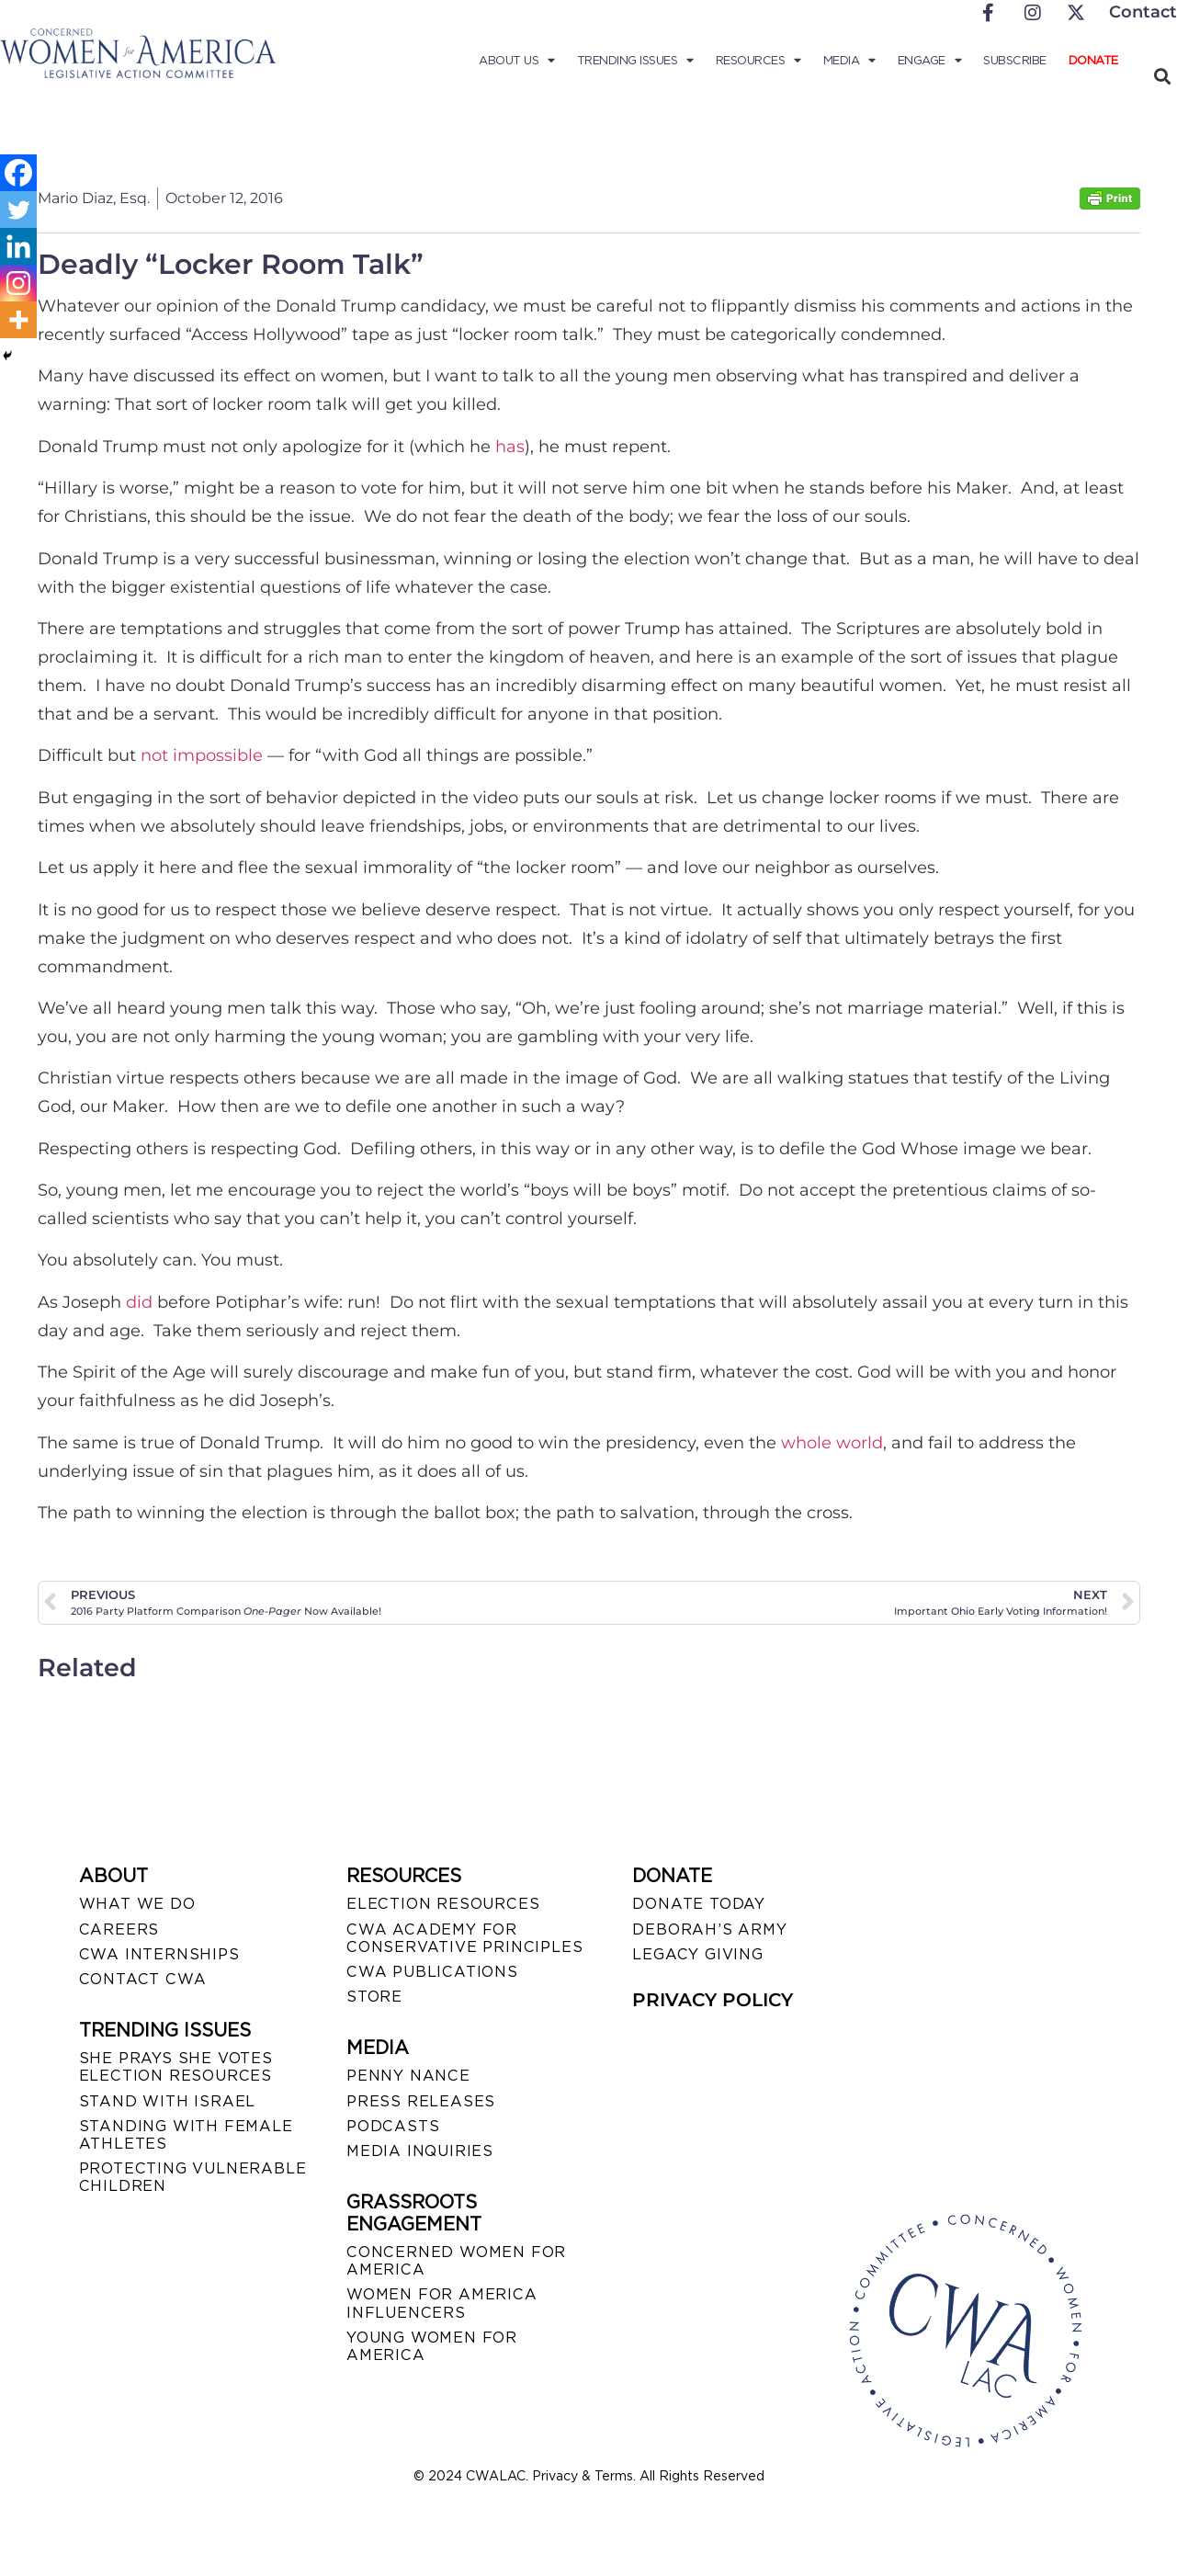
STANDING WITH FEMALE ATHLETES (186, 2134)
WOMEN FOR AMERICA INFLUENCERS (442, 2303)
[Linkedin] (18, 246)
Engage (930, 61)
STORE (374, 1996)
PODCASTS (392, 2126)
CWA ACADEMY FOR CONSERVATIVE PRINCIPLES (464, 1938)
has (510, 447)
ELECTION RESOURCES (442, 1903)
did (139, 1302)
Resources (758, 61)
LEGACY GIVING (697, 1954)
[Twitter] (18, 209)
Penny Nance (408, 2075)
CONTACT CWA (143, 1979)
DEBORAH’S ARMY (709, 1929)
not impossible (202, 755)
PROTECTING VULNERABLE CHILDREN (193, 2177)
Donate (1093, 60)
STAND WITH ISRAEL (167, 2101)
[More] (18, 319)
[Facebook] (18, 172)
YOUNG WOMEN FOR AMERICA (431, 2346)
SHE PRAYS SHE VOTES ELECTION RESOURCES (176, 2066)
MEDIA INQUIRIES (419, 2151)
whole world (832, 1443)
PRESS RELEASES (420, 2101)
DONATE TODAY (698, 1903)
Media (849, 61)
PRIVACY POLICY (712, 2000)
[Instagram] (18, 283)
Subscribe (1015, 60)
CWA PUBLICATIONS (432, 1971)
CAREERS (119, 1929)
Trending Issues (635, 61)
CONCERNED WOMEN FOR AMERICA (456, 2260)
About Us (517, 61)
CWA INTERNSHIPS (159, 1954)
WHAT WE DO (137, 1903)
